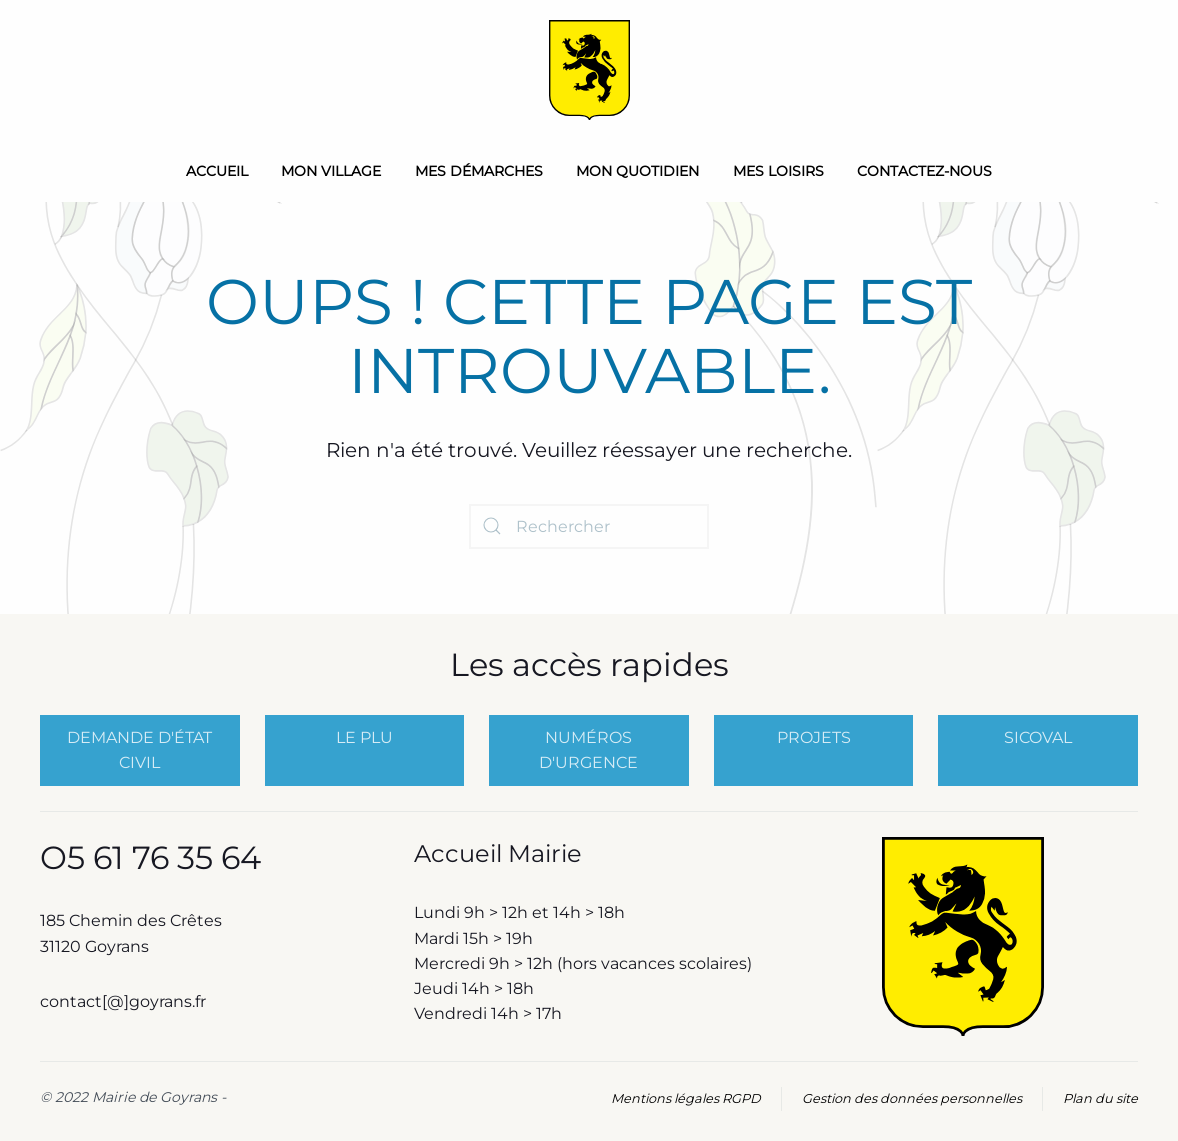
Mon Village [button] (331, 171)
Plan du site (1100, 1098)
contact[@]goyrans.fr (125, 1001)
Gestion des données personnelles (912, 1098)
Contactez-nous (924, 171)
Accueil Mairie (498, 853)
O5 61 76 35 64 (150, 857)
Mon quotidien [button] (637, 171)
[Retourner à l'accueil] (589, 70)
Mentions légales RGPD (686, 1098)
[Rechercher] (589, 526)
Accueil (217, 171)
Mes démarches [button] (479, 171)
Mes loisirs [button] (778, 171)
